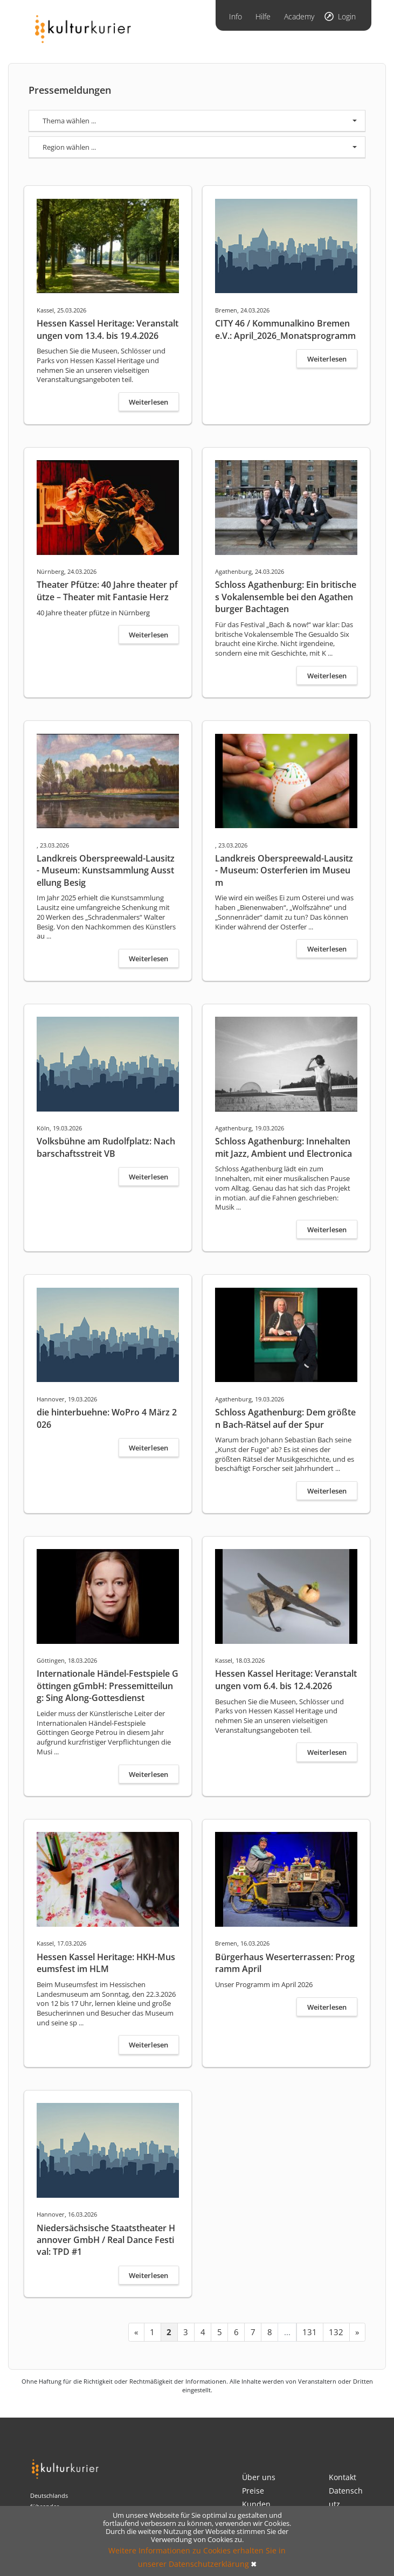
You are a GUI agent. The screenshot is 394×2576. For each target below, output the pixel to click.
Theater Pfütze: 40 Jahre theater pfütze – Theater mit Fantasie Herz (107, 590)
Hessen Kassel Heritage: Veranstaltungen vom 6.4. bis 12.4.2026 (286, 1679)
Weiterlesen (148, 402)
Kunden (256, 2504)
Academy (299, 16)
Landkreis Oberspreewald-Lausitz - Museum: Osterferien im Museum (284, 870)
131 (309, 2332)
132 (336, 2332)
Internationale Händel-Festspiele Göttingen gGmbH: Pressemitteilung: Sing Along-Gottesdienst (107, 1686)
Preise (253, 2490)
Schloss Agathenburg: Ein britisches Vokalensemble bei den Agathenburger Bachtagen (285, 597)
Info (235, 16)
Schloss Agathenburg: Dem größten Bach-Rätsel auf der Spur (285, 1418)
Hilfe (263, 16)
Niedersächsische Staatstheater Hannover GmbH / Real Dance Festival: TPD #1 (106, 2240)
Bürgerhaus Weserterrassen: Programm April (285, 1963)
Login (347, 16)
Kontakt (342, 2477)
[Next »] (357, 2332)
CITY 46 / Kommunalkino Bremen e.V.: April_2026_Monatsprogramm (285, 329)
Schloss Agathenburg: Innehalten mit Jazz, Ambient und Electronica (283, 1147)
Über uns (258, 2477)
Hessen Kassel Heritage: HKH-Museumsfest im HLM (106, 1963)
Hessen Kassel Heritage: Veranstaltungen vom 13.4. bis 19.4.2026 (107, 329)
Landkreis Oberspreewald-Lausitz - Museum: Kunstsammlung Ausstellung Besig (106, 870)
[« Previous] (136, 2332)
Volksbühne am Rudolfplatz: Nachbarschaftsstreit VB (106, 1147)
